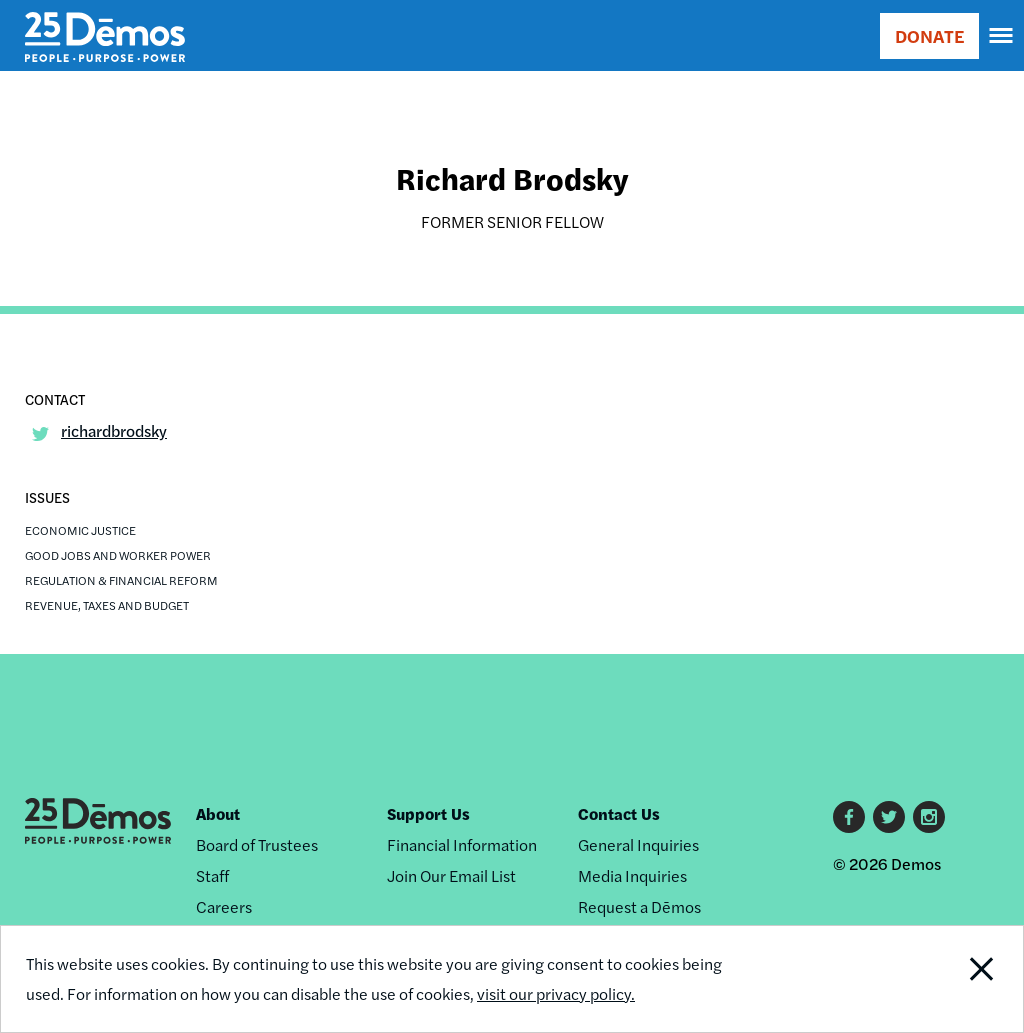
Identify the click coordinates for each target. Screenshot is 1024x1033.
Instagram (929, 817)
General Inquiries (638, 844)
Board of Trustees (257, 844)
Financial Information (462, 844)
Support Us (428, 813)
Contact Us (619, 813)
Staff (212, 875)
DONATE (929, 35)
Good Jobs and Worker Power (118, 555)
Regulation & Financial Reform (121, 580)
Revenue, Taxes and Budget (107, 605)
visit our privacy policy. (556, 993)
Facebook (849, 817)
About (218, 813)
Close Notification (927, 979)
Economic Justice (80, 530)
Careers (224, 906)
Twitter (889, 817)
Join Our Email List (451, 875)
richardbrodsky (114, 430)
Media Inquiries (632, 875)
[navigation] (1002, 36)
